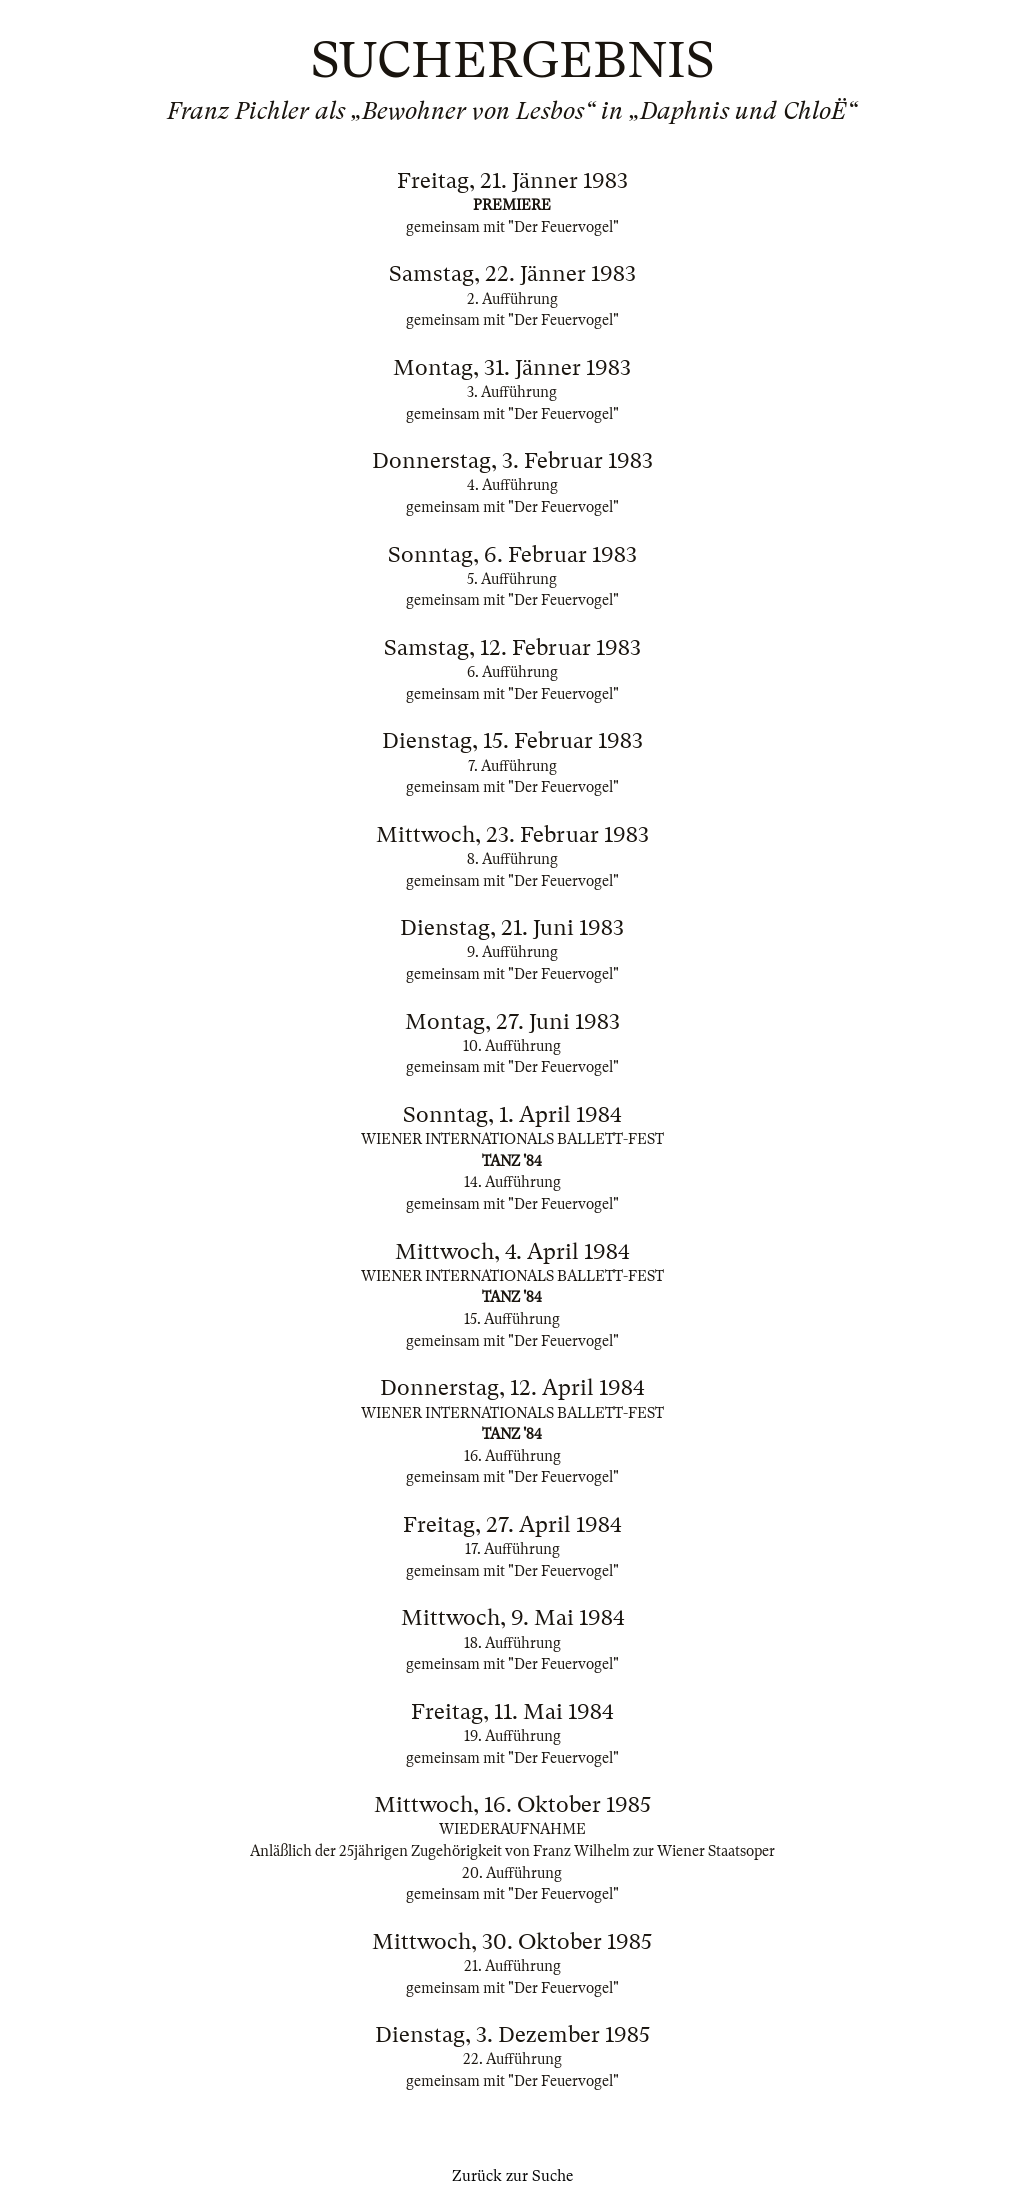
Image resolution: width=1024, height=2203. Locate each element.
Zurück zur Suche (512, 2176)
